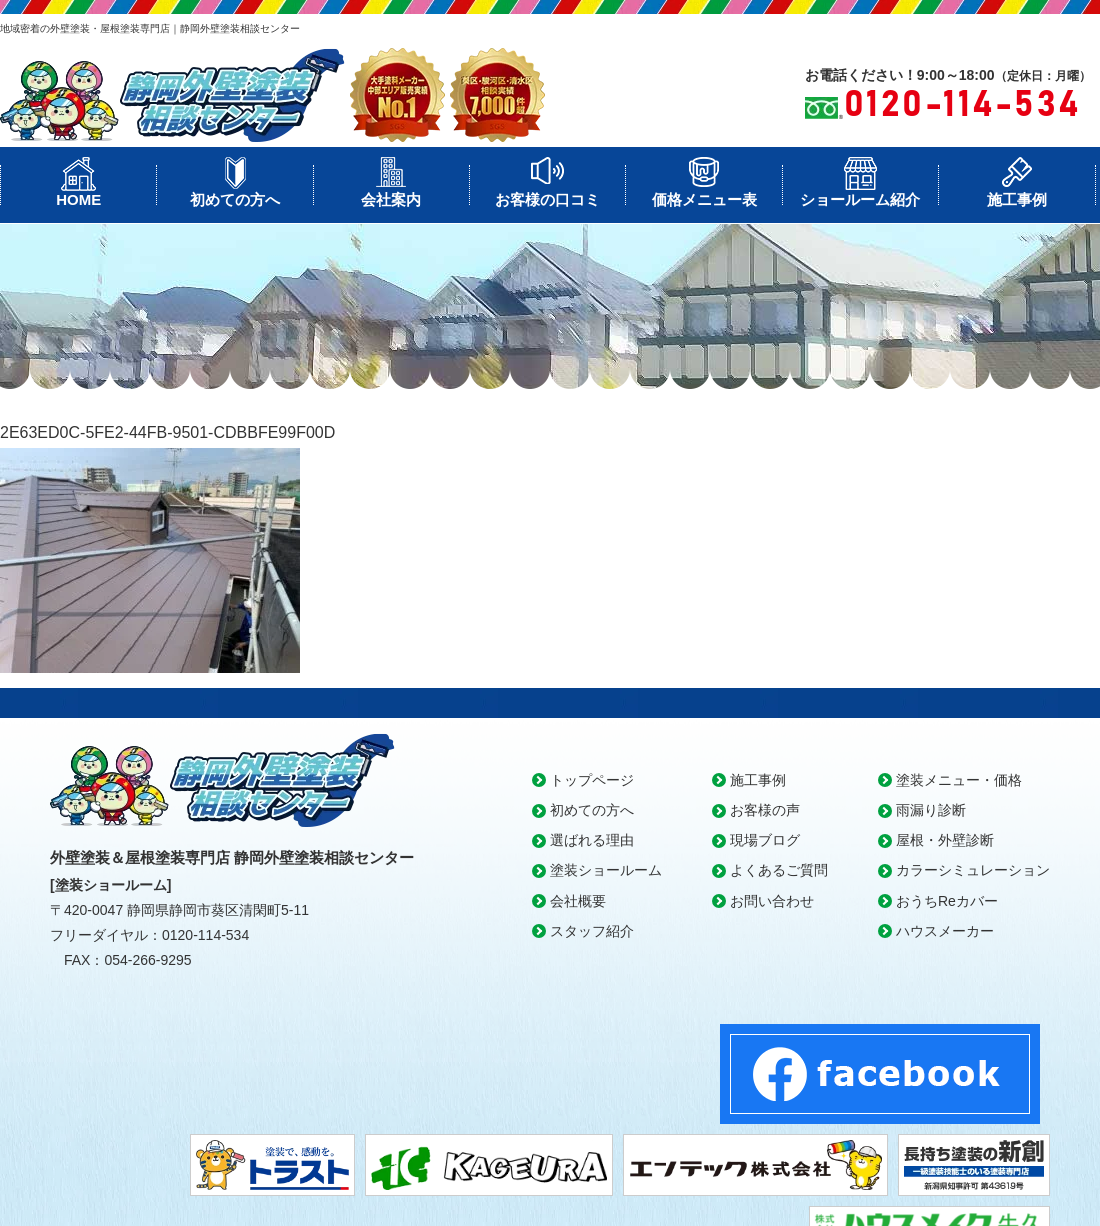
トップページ (592, 780)
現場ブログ (765, 840)
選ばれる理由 (592, 840)
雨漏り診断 (931, 810)
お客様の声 (765, 810)
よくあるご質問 (779, 870)
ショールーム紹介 (860, 199)
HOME (78, 199)
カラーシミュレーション (973, 870)
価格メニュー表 (704, 199)
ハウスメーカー (945, 931)
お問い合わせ (772, 901)
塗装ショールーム (606, 870)
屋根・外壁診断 (945, 840)
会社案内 (391, 199)
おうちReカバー (947, 901)
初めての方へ (235, 199)
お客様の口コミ (547, 199)
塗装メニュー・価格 (959, 780)
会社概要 (578, 901)
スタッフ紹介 (592, 931)
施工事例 (1017, 199)
